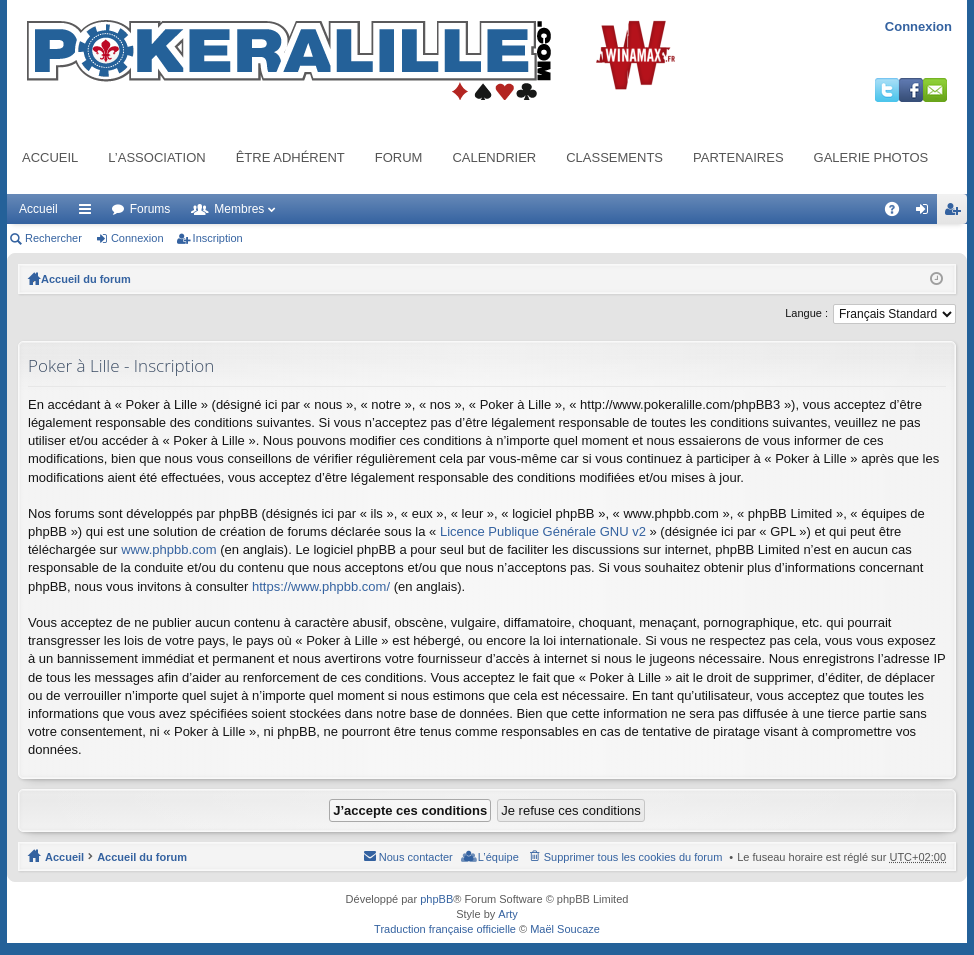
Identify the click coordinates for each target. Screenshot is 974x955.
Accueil (50, 157)
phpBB (436, 899)
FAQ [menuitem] (898, 213)
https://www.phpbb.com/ (321, 586)
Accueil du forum (86, 279)
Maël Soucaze (565, 929)
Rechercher (53, 238)
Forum (399, 157)
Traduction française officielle (445, 929)
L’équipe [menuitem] (498, 857)
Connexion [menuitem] (926, 213)
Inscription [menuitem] (956, 213)
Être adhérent (290, 157)
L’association (156, 157)
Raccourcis (89, 213)
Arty (508, 914)
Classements (614, 157)
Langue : (806, 313)
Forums (150, 209)
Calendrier (494, 157)
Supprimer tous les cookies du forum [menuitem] (633, 857)
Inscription (218, 238)
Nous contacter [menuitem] (416, 857)
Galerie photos (871, 157)
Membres (239, 209)
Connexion (918, 26)
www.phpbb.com (168, 549)
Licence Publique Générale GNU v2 (543, 531)
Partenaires (738, 157)
